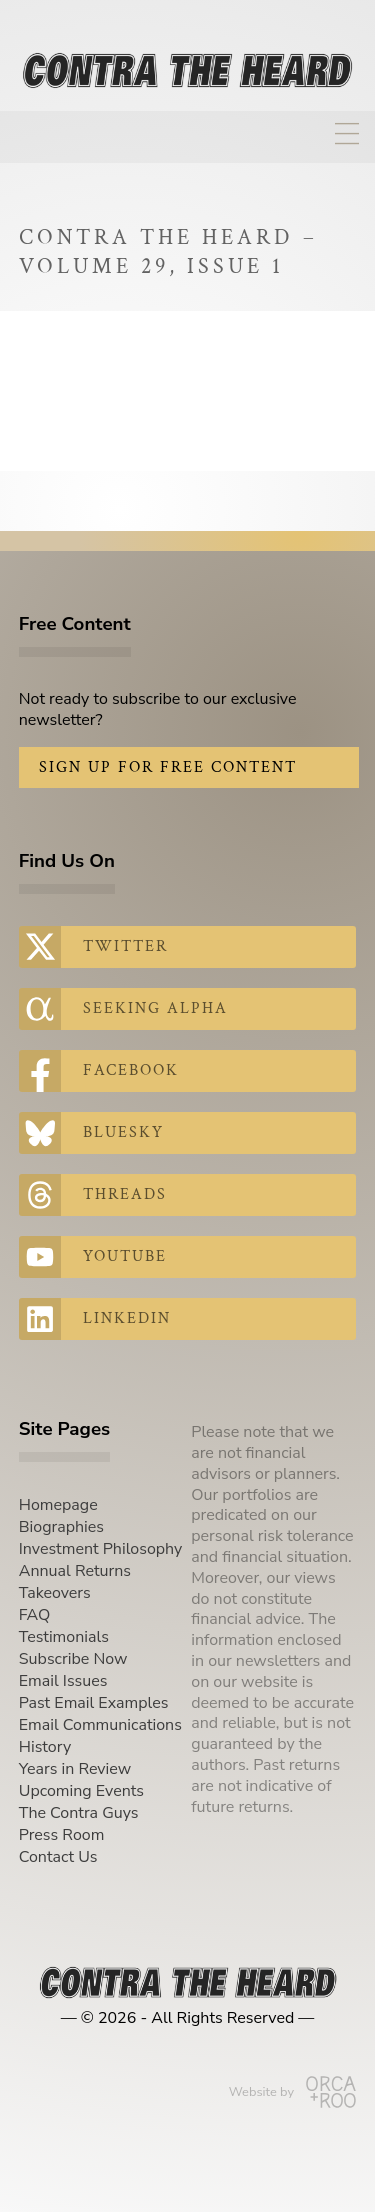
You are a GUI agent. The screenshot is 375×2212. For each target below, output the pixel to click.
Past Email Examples (94, 1703)
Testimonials (64, 1637)
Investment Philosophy (101, 1549)
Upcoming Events (81, 1791)
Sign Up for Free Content (168, 767)
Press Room (62, 1835)
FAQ (35, 1615)
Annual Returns (75, 1571)
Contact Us (58, 1857)
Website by (292, 2092)
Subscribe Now (73, 1659)
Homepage (58, 1505)
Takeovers (55, 1593)
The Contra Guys (79, 1813)
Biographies (61, 1527)
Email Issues (63, 1681)
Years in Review (75, 1769)
